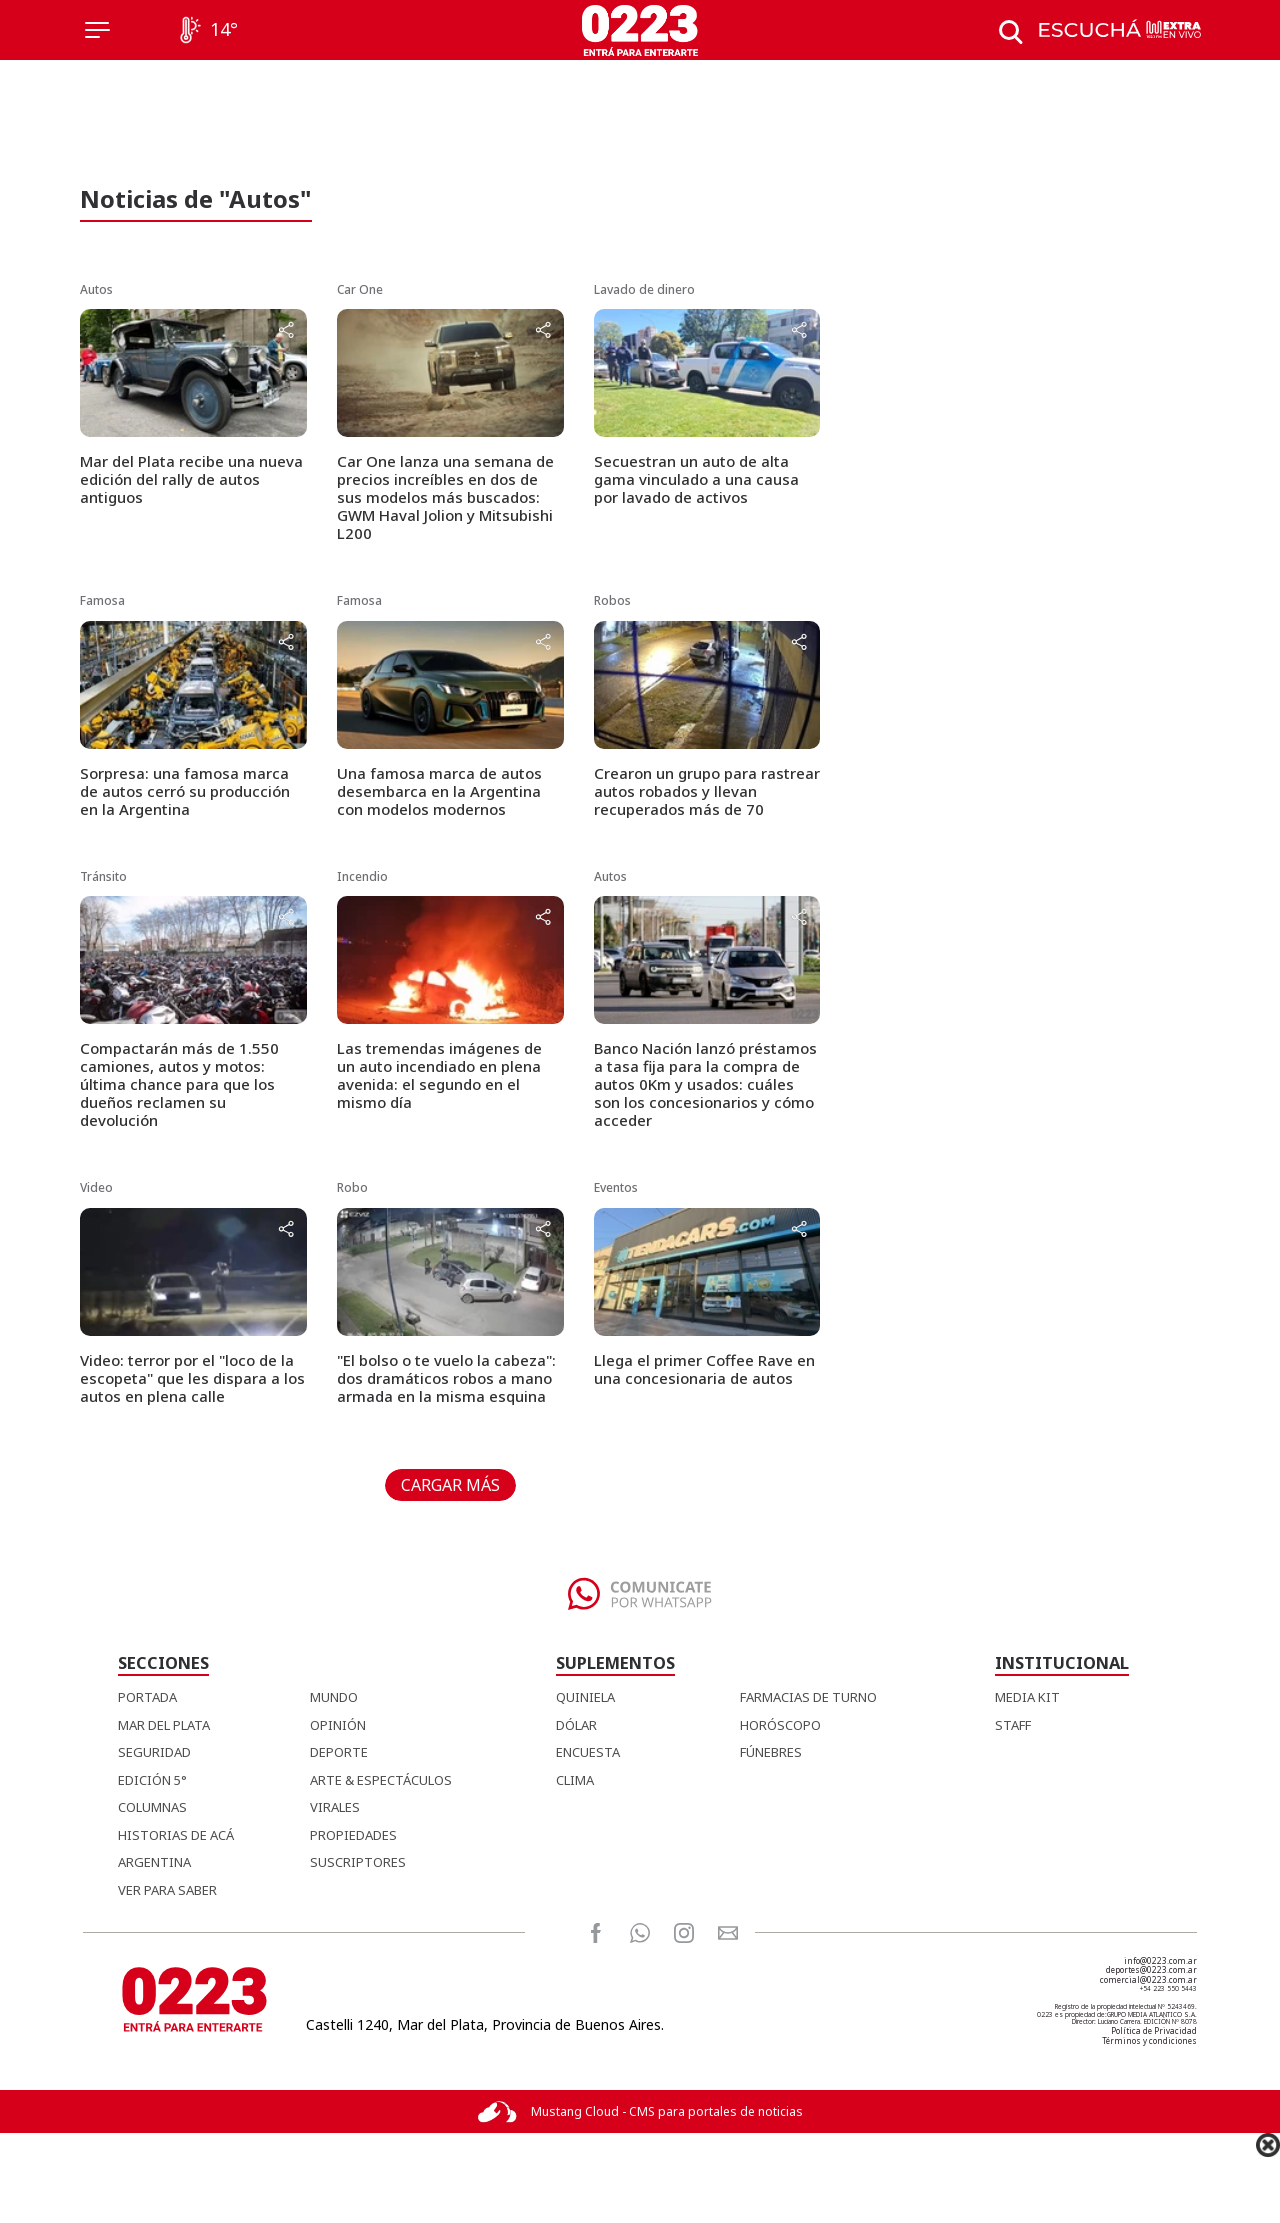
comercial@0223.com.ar (1148, 1979)
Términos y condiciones (1149, 2040)
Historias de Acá (176, 1835)
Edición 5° (152, 1780)
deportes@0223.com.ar (1151, 1969)
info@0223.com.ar (1160, 1960)
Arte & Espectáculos (381, 1780)
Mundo (334, 1697)
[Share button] (286, 331)
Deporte (339, 1752)
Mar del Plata (164, 1725)
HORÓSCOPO (780, 1725)
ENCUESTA (588, 1752)
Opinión (338, 1725)
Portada (147, 1697)
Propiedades (353, 1835)
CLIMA (575, 1780)
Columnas (152, 1807)
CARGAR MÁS (450, 1485)
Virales (335, 1807)
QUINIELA (585, 1697)
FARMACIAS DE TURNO (808, 1697)
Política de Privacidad (1154, 2030)
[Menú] (97, 30)
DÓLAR (576, 1725)
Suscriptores (358, 1862)
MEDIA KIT (1027, 1697)
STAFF (1013, 1725)
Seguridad (154, 1752)
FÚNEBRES (771, 1752)
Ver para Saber (167, 1890)
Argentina (154, 1862)
